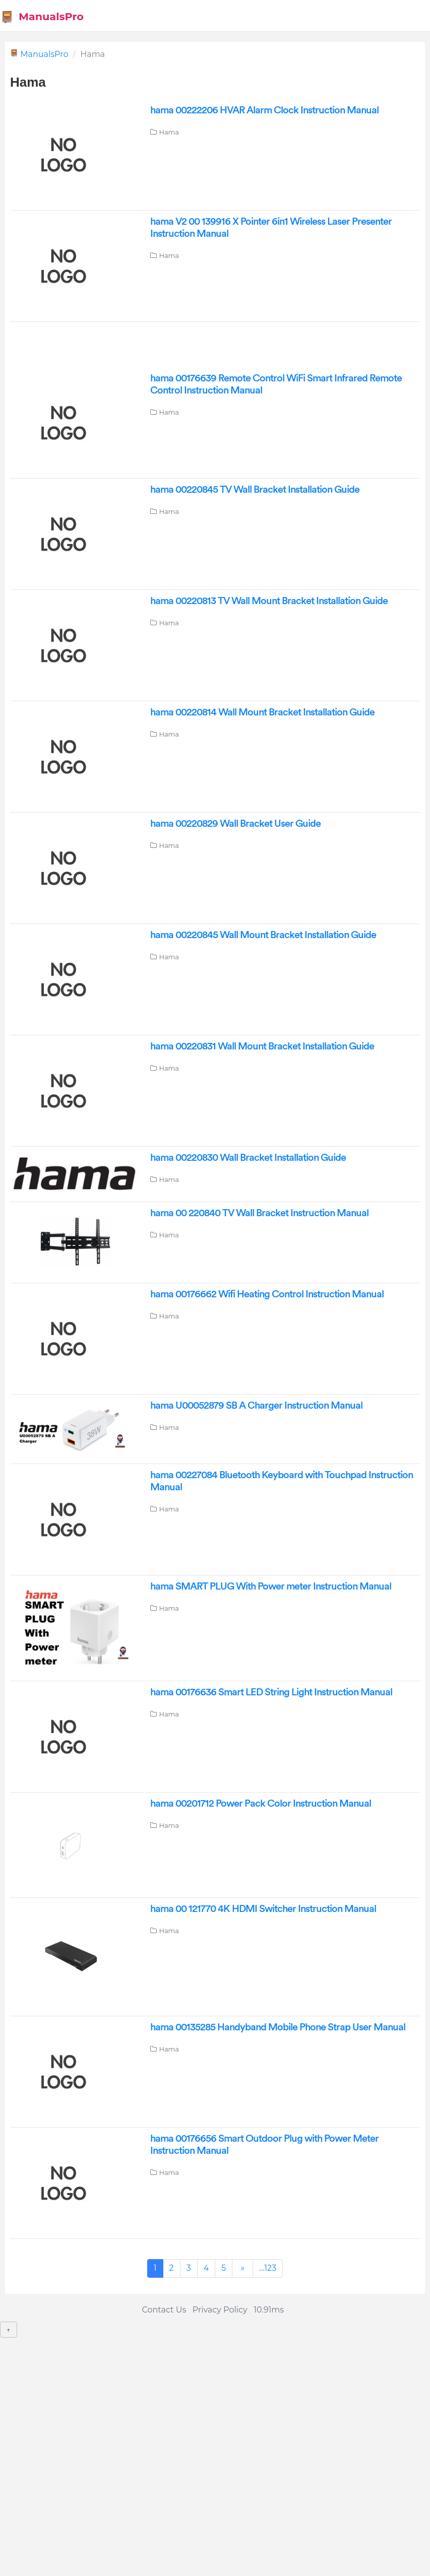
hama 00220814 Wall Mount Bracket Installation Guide (262, 712)
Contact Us (164, 2310)
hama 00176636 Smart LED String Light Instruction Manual (271, 1692)
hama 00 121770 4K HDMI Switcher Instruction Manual (263, 1909)
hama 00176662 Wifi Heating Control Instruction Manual (267, 1294)
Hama (169, 132)
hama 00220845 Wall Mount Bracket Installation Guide (263, 935)
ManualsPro (42, 17)
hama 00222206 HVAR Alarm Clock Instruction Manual (264, 110)
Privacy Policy (220, 2310)
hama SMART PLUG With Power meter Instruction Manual (270, 1586)
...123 (267, 2268)
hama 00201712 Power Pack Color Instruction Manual (260, 1804)
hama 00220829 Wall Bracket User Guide (235, 824)
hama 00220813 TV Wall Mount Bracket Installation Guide (269, 601)
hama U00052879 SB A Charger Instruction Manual (256, 1406)
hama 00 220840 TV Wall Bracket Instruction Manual (259, 1213)
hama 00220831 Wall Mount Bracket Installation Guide (262, 1046)
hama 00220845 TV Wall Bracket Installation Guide (254, 490)
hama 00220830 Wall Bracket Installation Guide (248, 1158)
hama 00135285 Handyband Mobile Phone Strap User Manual (277, 2027)
